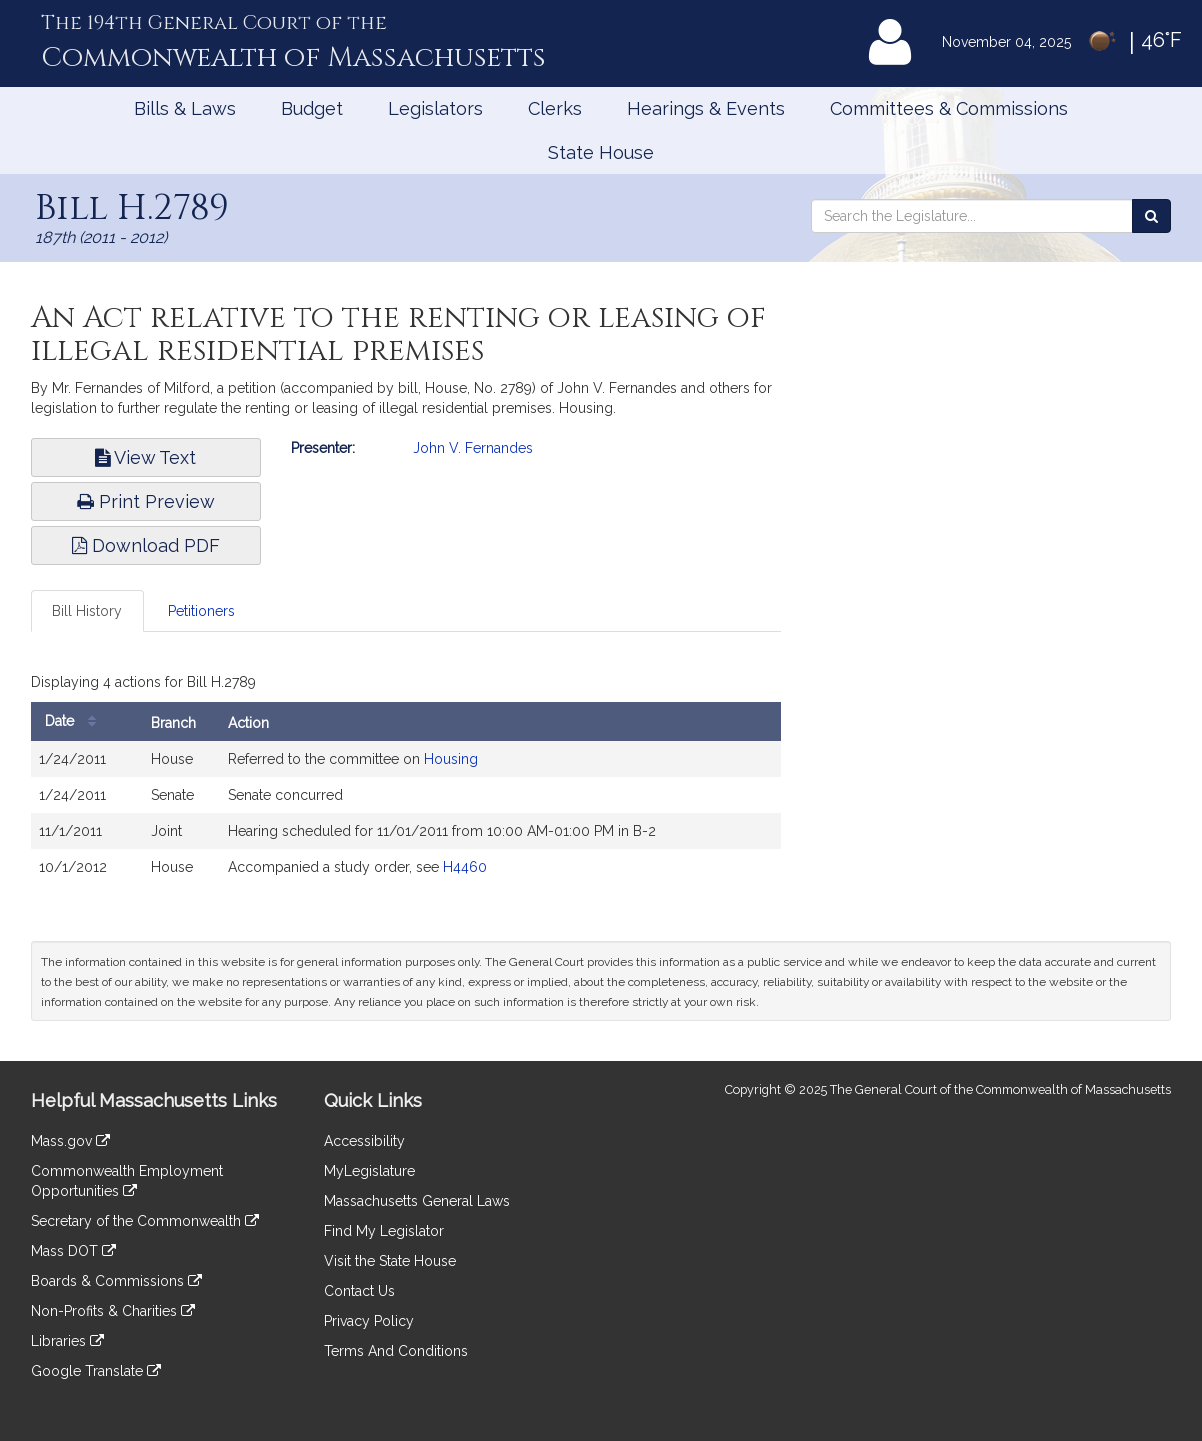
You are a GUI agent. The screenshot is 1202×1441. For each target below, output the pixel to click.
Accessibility (364, 1141)
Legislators (435, 108)
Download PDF (146, 545)
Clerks (555, 108)
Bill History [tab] (87, 611)
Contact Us (359, 1291)
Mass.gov (70, 1141)
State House (601, 152)
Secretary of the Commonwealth (145, 1221)
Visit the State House (390, 1261)
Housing (451, 759)
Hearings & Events (706, 108)
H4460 (465, 867)
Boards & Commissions (116, 1281)
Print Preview (146, 501)
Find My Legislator (384, 1231)
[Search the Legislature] (1151, 216)
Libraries (67, 1341)
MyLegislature (369, 1171)
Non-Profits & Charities (113, 1311)
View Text (145, 457)
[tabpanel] (406, 781)
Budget (312, 108)
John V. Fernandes (473, 448)
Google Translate (96, 1371)
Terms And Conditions (396, 1351)
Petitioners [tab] (201, 611)
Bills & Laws (185, 108)
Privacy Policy (369, 1321)
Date (75, 721)
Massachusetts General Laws (417, 1201)
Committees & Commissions (949, 108)
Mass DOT (73, 1251)
